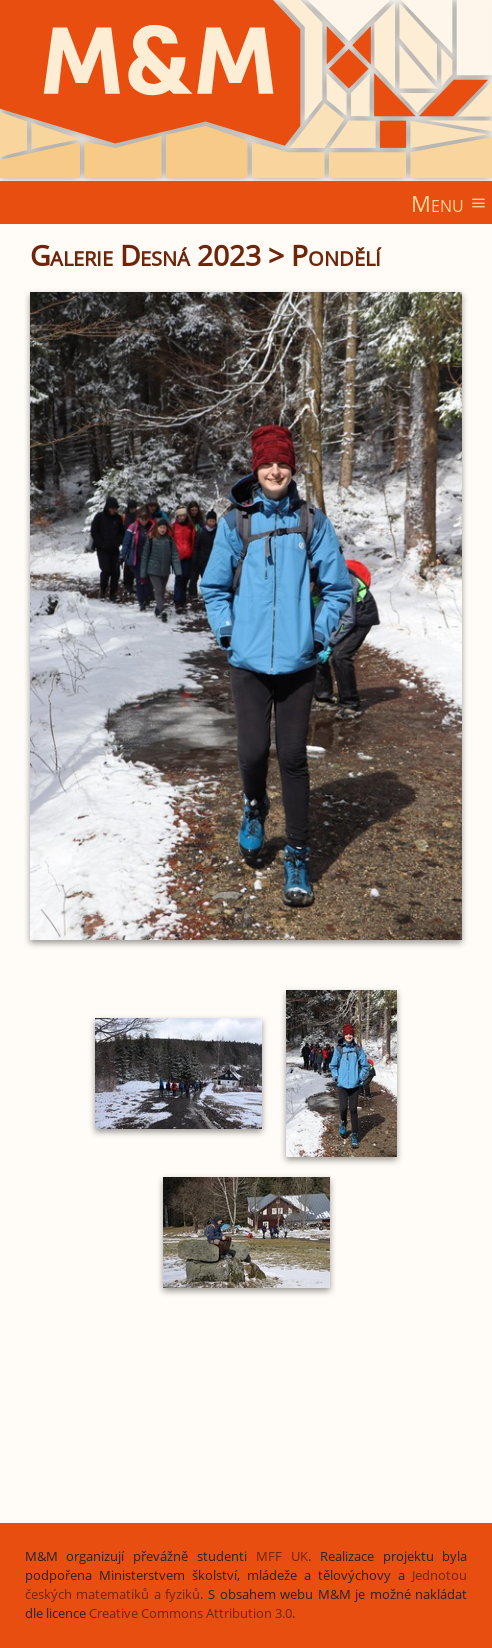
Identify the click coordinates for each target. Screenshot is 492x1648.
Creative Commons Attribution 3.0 (190, 1613)
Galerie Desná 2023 (145, 255)
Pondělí (336, 255)
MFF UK (282, 1556)
